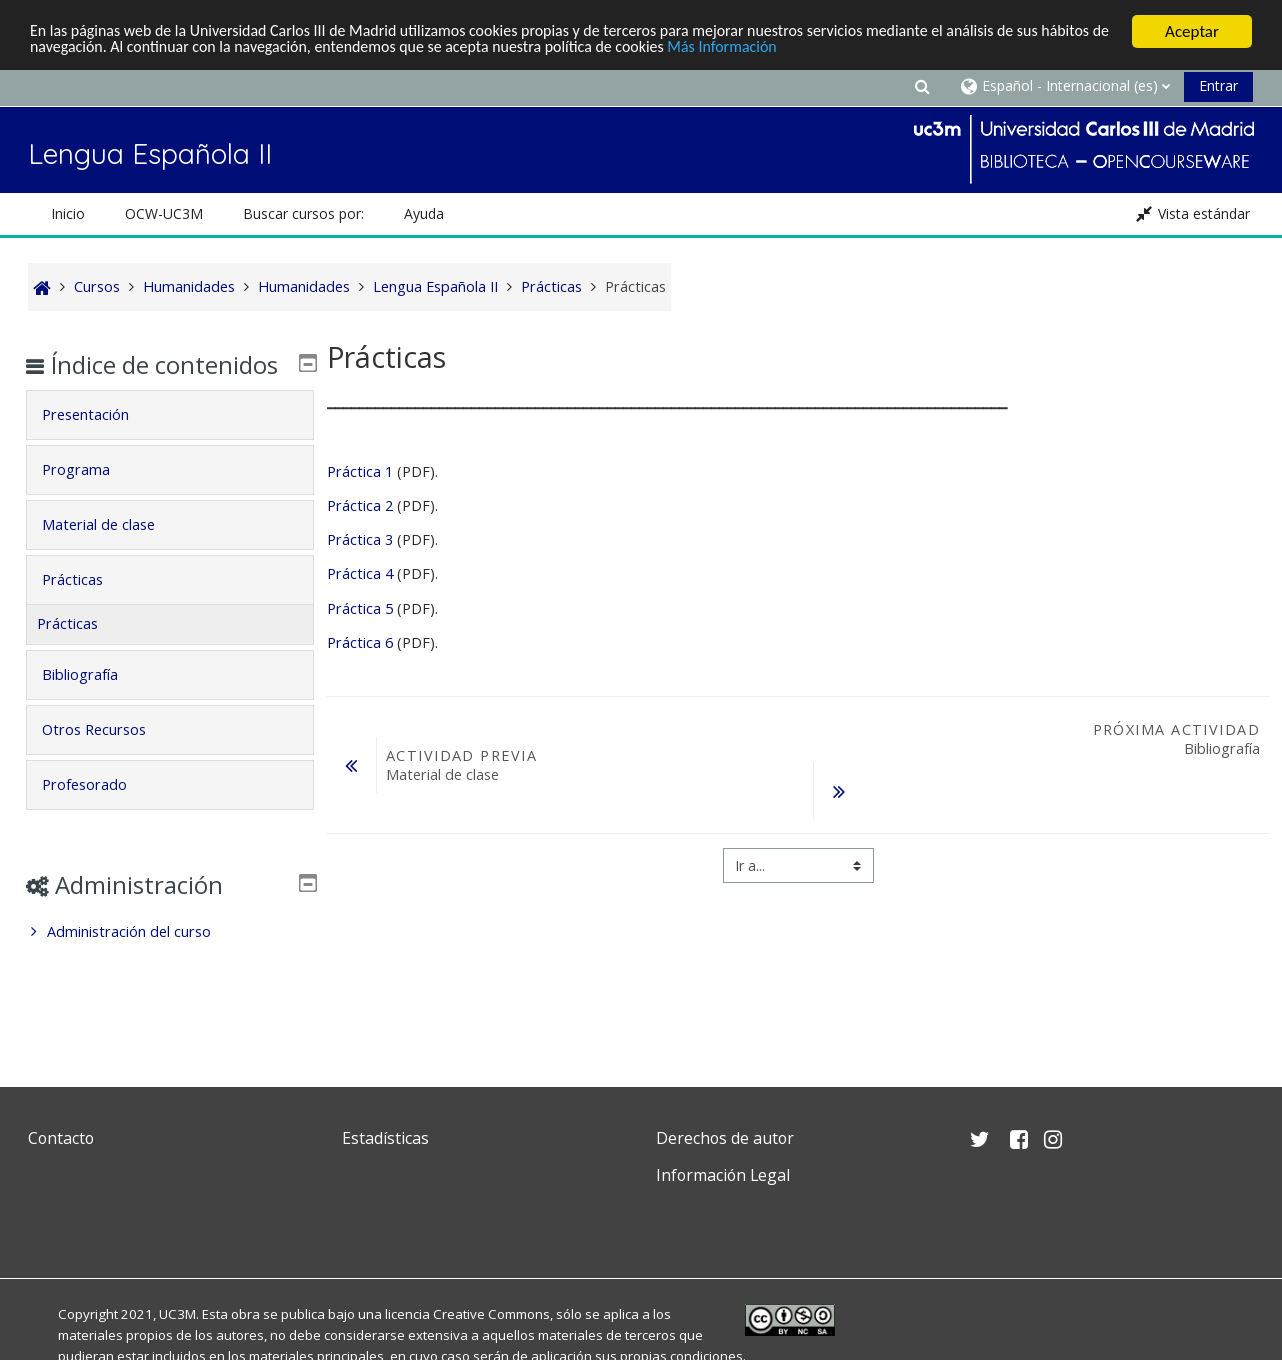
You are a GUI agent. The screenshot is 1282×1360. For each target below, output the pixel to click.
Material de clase (112, 553)
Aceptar (1192, 31)
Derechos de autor (725, 1138)
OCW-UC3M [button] (164, 213)
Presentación (99, 443)
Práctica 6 (360, 642)
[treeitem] (169, 961)
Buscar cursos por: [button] (303, 213)
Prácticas (86, 608)
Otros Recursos (108, 758)
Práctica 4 (360, 573)
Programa (90, 498)
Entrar (1218, 85)
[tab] (169, 444)
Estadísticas (385, 1138)
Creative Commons (491, 1314)
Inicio (68, 213)
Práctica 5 (360, 608)
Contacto (61, 1138)
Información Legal (723, 1175)
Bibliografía (94, 703)
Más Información (845, 49)
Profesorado (98, 813)
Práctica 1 (360, 471)
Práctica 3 (360, 539)
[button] (922, 85)
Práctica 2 (360, 505)
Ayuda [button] (424, 213)
